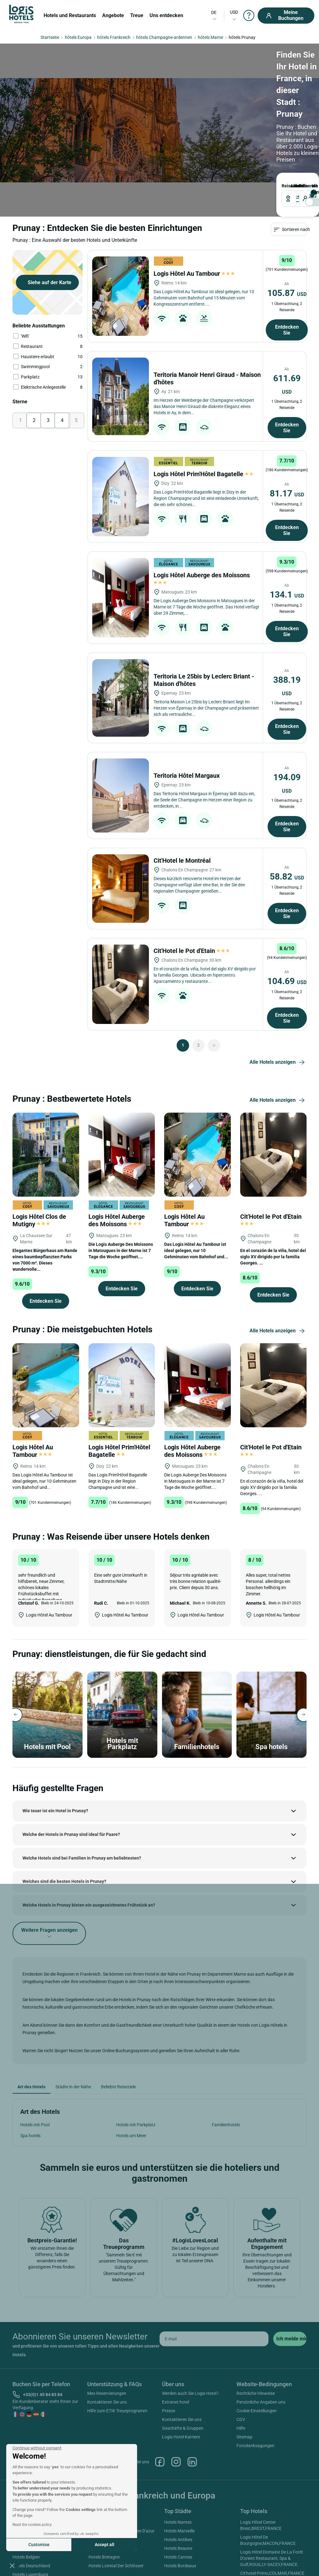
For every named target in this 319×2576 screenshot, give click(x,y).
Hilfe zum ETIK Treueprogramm (117, 2341)
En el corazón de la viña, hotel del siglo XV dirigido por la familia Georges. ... (273, 1188)
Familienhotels (226, 2055)
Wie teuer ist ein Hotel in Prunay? (55, 1741)
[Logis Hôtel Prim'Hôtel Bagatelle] (120, 427)
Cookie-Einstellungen (256, 2341)
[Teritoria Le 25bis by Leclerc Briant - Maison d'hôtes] (120, 629)
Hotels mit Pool (35, 2055)
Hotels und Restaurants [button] (70, 15)
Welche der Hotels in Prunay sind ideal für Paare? (71, 1765)
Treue (136, 15)
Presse (168, 2341)
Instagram (176, 2393)
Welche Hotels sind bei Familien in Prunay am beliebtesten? (81, 1788)
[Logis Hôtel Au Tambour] (120, 227)
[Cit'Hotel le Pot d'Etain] (120, 915)
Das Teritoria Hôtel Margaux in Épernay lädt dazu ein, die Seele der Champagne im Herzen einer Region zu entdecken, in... (204, 731)
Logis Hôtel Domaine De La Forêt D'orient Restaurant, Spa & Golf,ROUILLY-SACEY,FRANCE (271, 2489)
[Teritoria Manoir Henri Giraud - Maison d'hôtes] (120, 327)
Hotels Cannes (178, 2488)
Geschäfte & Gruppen (182, 2359)
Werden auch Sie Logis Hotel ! (190, 2324)
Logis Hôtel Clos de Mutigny (39, 1151)
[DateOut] (139, 118)
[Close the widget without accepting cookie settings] (36, 2448)
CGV (240, 2350)
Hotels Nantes (178, 2453)
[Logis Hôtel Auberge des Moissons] (120, 529)
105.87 (287, 224)
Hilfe (240, 2359)
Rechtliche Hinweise (255, 2324)
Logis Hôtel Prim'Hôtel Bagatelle (204, 405)
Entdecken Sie (287, 261)
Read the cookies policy (32, 2524)
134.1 (287, 526)
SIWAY (229, 2561)
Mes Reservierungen (106, 2324)
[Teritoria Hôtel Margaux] (120, 727)
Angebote (113, 15)
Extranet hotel (175, 2333)
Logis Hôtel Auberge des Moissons (116, 1151)
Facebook (159, 2393)
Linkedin (192, 2393)
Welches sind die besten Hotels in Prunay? (64, 1812)
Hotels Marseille (179, 2462)
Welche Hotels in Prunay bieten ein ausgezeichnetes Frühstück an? (88, 1835)
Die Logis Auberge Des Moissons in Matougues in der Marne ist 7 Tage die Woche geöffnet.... (120, 1181)
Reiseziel (20, 105)
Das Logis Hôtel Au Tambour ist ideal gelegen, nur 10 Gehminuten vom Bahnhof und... (196, 1181)
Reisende (170, 105)
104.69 (287, 912)
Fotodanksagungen (255, 2376)
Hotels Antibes (178, 2470)
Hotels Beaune (178, 2479)
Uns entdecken (166, 15)
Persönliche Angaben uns (260, 2333)
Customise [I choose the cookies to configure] (39, 2544)
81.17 (287, 425)
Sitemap (244, 2368)
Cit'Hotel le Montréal (183, 791)
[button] (12, 2565)
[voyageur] (184, 118)
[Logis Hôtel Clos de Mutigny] (45, 1085)
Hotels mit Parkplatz (135, 2055)
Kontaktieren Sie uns (107, 2333)
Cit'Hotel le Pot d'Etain (192, 882)
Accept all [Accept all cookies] (104, 2544)
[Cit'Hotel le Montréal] (120, 820)
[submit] (290, 2270)
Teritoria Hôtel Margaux (187, 707)
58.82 (287, 808)
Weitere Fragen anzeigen (49, 1864)
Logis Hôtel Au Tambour (194, 205)
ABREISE (129, 105)
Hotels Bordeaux (180, 2496)
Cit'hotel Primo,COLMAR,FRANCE (272, 2504)
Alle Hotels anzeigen (278, 993)
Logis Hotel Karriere (181, 2368)
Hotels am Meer (131, 2066)
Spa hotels (30, 2066)
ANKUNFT (93, 105)
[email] (214, 2270)
